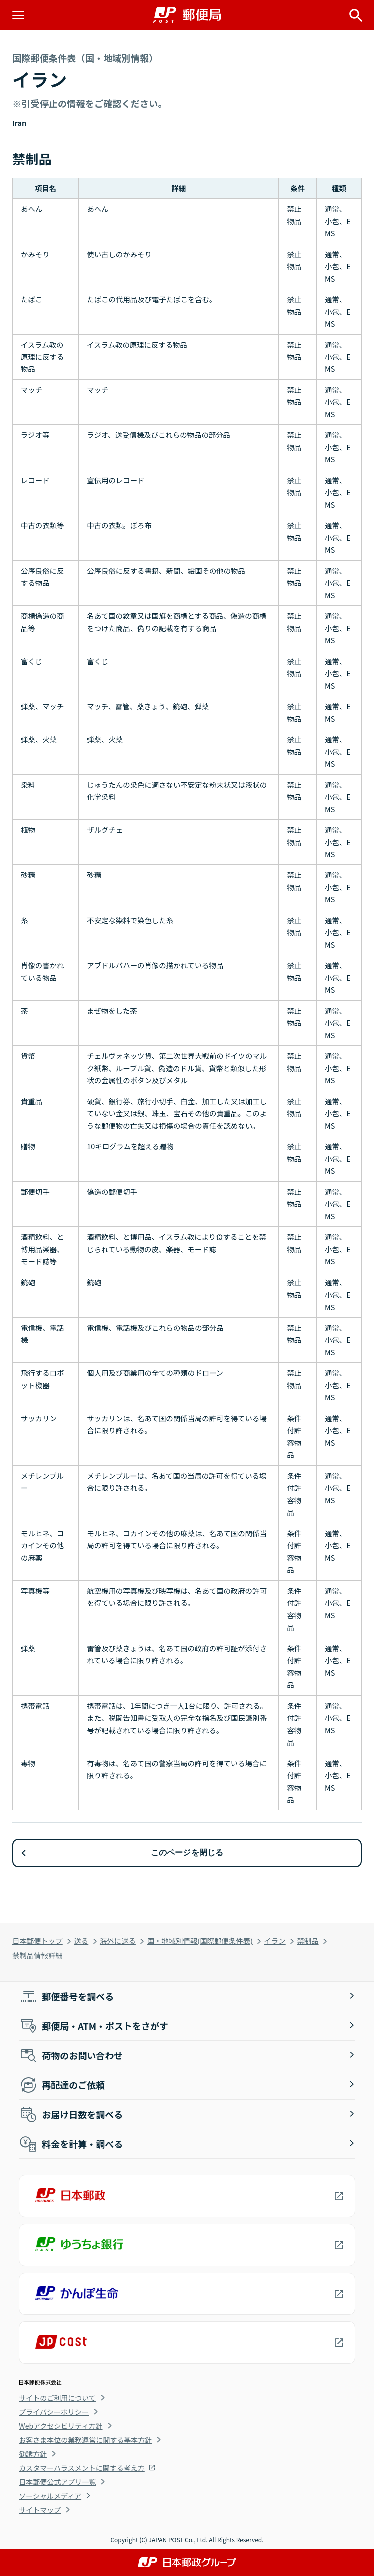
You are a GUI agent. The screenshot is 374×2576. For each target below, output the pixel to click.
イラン (275, 1940)
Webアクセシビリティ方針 (60, 2426)
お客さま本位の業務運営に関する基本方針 (85, 2440)
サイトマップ (40, 2510)
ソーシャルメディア (50, 2496)
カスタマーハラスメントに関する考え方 (81, 2468)
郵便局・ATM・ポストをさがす (93, 2025)
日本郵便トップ (37, 1940)
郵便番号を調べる (66, 1996)
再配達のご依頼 (62, 2084)
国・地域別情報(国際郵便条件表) (200, 1940)
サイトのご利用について (57, 2398)
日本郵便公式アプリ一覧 (57, 2482)
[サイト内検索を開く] (356, 15)
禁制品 (307, 1940)
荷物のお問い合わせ (71, 2055)
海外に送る (118, 1940)
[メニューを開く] (18, 15)
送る (81, 1940)
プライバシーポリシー (54, 2412)
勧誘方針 (33, 2454)
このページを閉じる (187, 1852)
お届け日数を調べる (71, 2114)
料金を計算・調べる (71, 2143)
